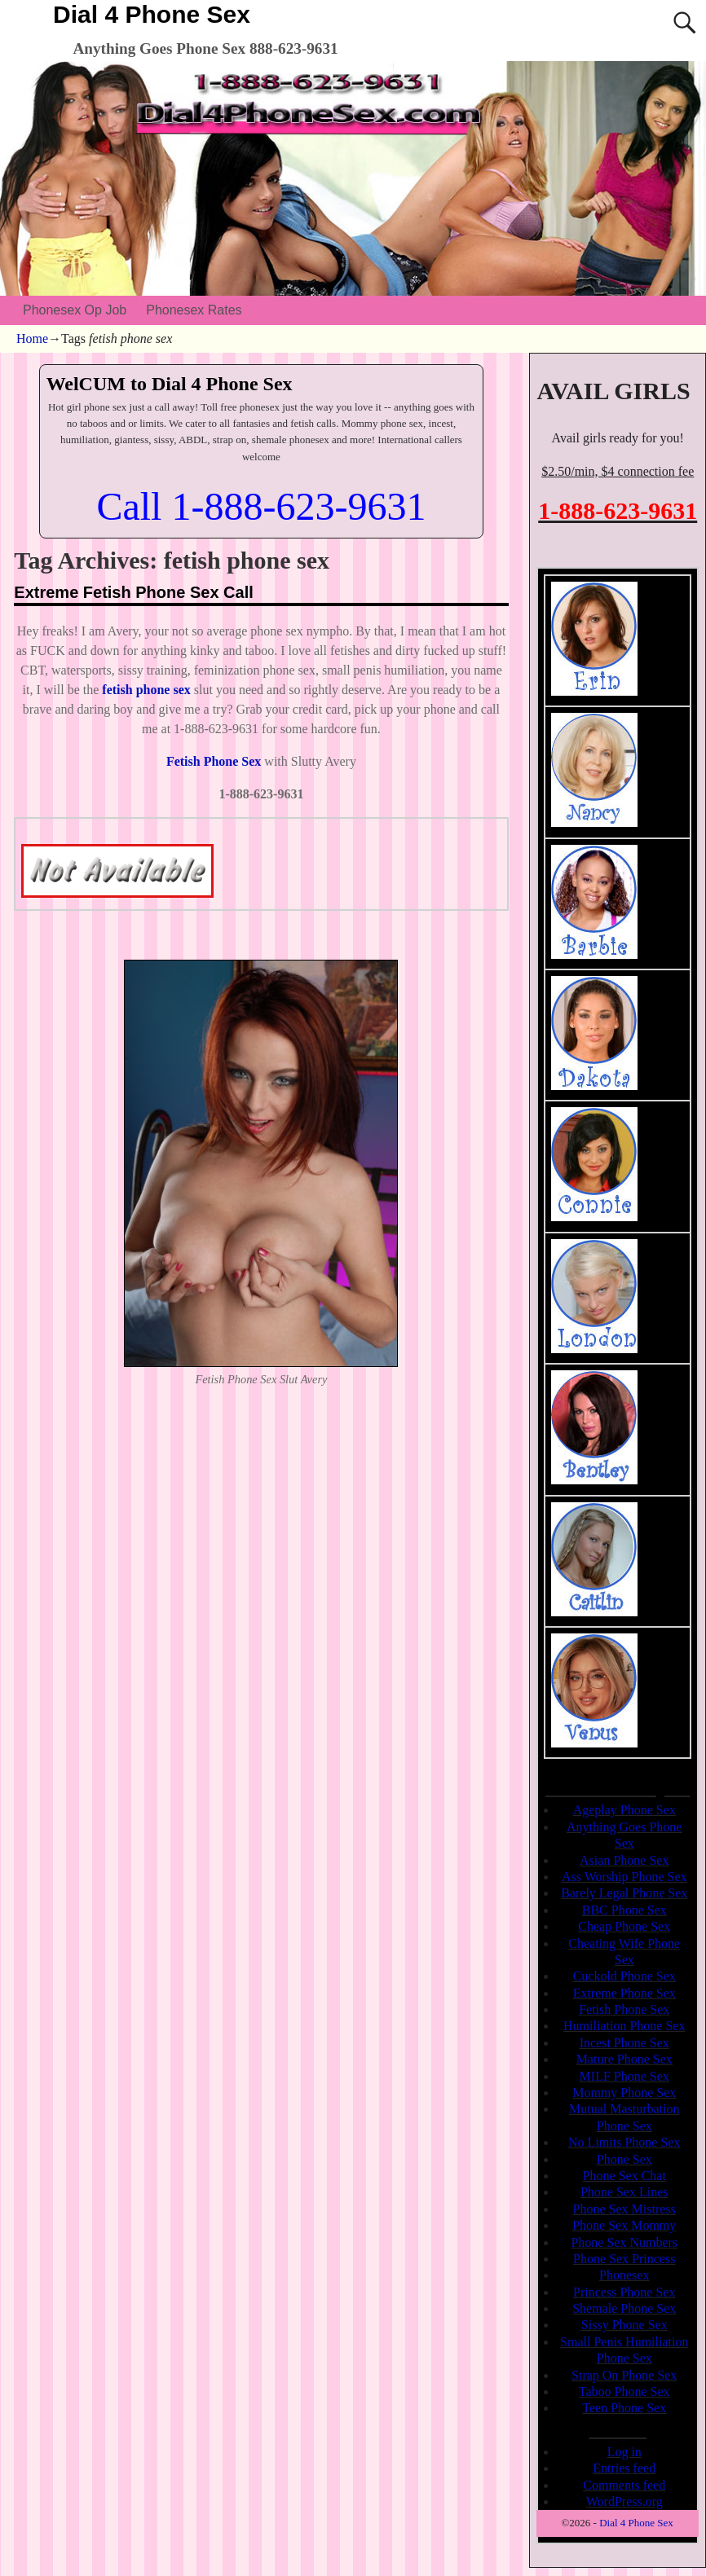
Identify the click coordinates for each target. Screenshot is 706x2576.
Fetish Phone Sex (624, 2009)
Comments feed (624, 2485)
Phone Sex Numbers (624, 2242)
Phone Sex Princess (624, 2259)
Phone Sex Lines (624, 2192)
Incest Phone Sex (624, 2043)
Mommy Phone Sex (624, 2092)
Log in (624, 2452)
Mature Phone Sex (624, 2059)
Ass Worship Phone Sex (624, 1877)
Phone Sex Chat (624, 2176)
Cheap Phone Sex (624, 1926)
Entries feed (624, 2468)
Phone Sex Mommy (624, 2225)
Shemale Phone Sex (624, 2308)
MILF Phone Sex (624, 2076)
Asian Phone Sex (624, 1860)
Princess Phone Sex (624, 2292)
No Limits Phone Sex (624, 2142)
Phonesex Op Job (74, 310)
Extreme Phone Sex (624, 1993)
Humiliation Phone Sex (624, 2026)
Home (32, 338)
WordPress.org (624, 2501)
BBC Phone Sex (624, 1910)
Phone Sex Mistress (624, 2209)
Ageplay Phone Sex (624, 1810)
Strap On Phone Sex (624, 2375)
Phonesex (624, 2275)
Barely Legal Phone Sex (624, 1893)
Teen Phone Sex (624, 2408)
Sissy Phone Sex (624, 2325)
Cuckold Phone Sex (624, 1976)
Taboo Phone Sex (624, 2391)
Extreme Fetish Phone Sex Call (133, 592)
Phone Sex (624, 2159)
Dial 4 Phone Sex (151, 14)
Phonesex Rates (193, 310)
